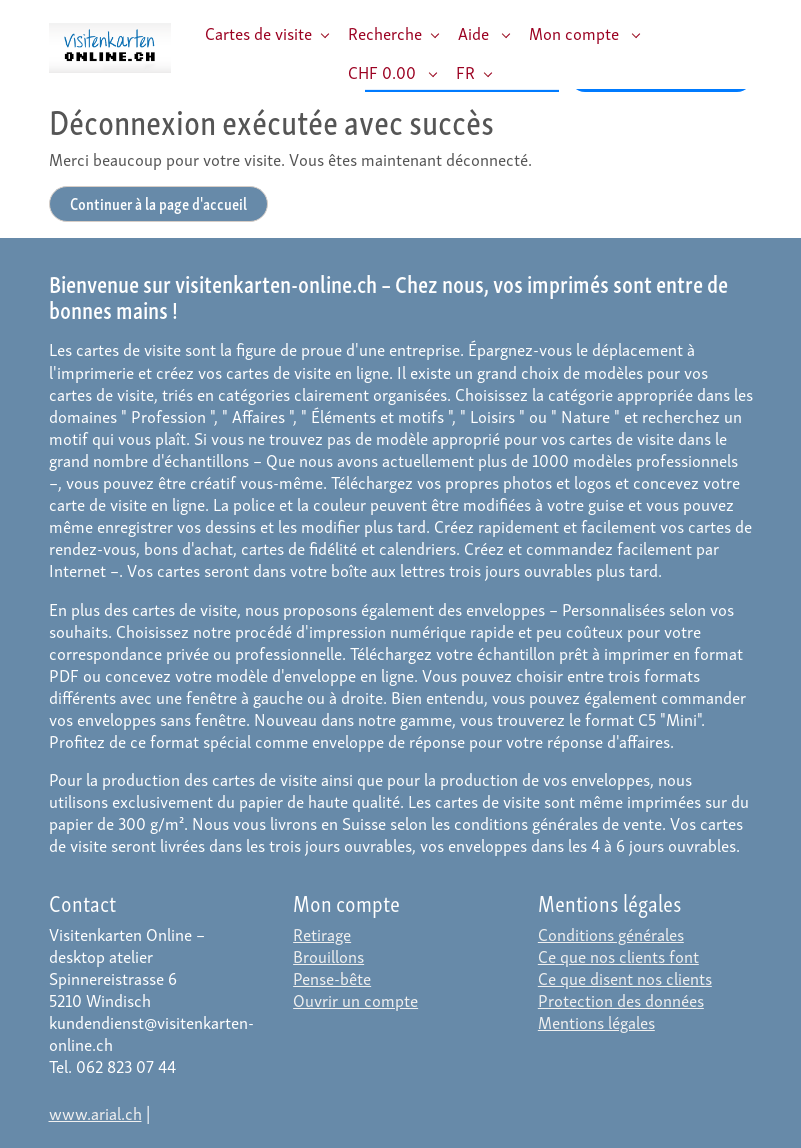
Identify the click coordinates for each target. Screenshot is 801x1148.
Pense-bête (332, 977)
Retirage (322, 933)
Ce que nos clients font (618, 955)
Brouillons (328, 955)
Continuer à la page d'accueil (158, 202)
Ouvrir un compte (355, 999)
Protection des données (621, 999)
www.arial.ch (95, 1112)
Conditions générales (611, 933)
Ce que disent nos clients (625, 977)
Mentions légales (596, 1021)
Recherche (385, 32)
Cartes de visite (258, 32)
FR (465, 71)
